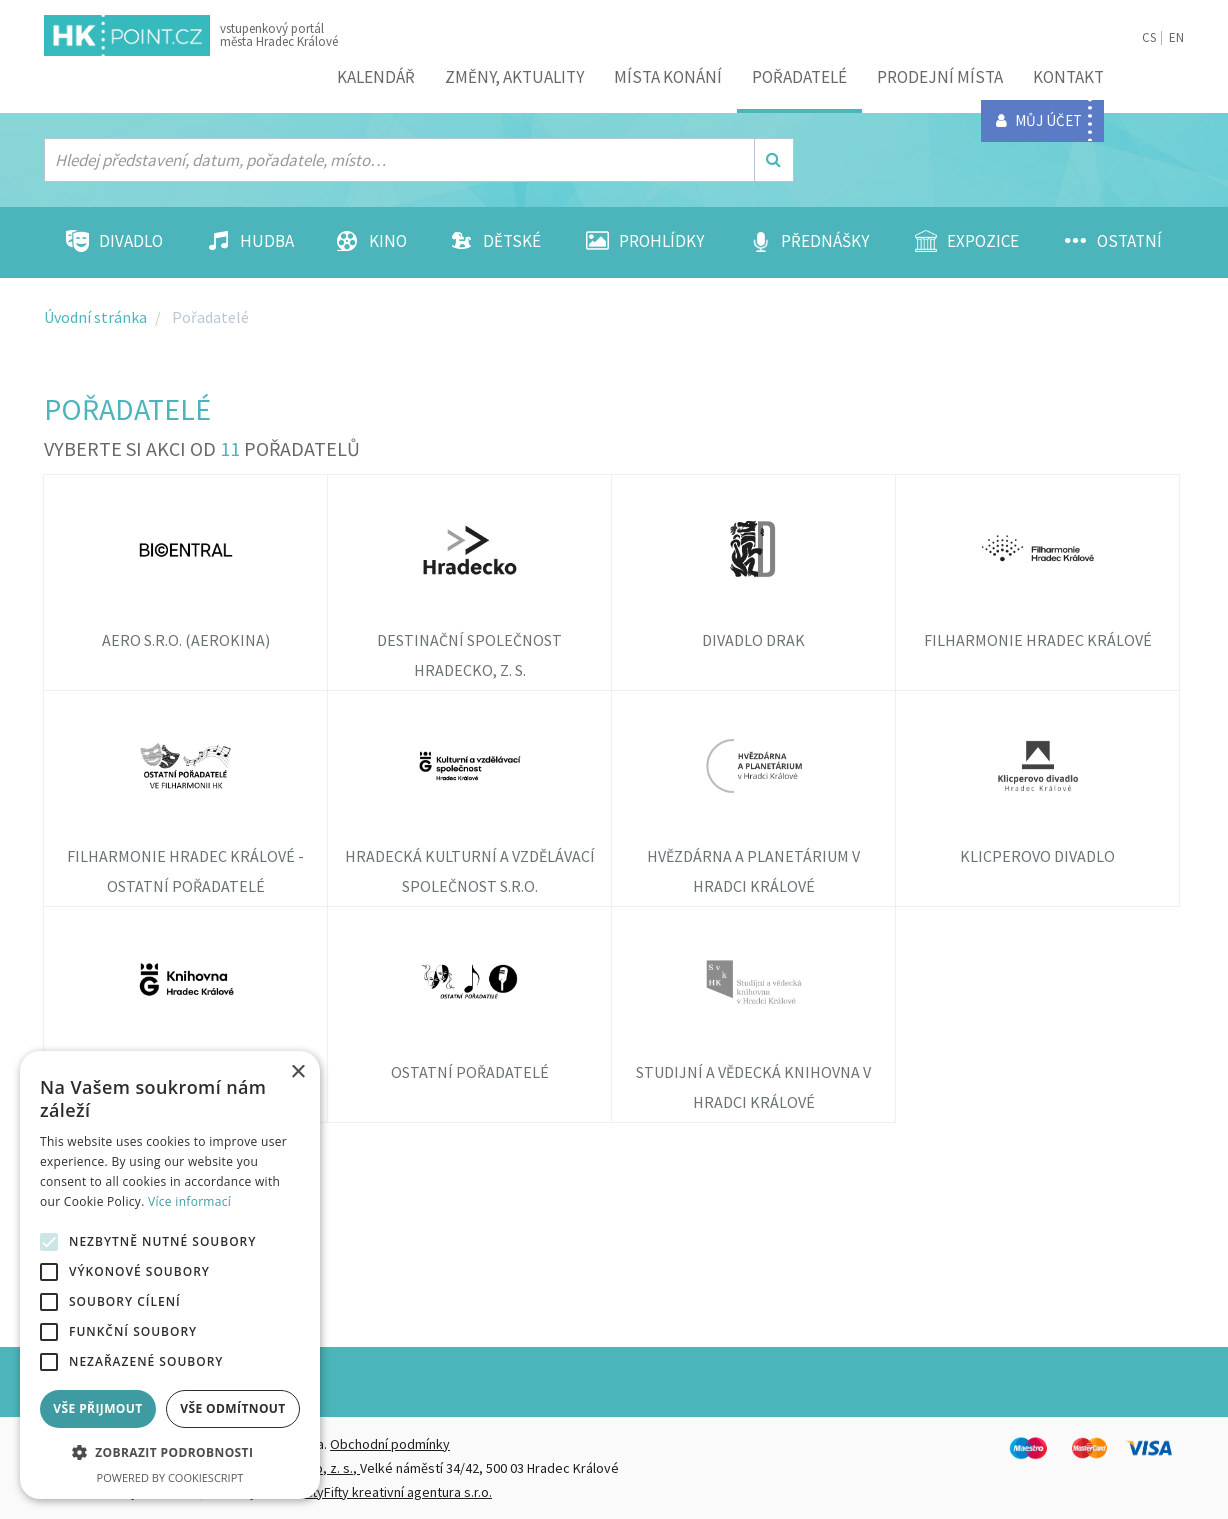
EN (1176, 37)
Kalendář (376, 77)
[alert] (170, 1275)
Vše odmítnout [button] (232, 1408)
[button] (170, 1453)
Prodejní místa (940, 77)
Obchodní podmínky (390, 1444)
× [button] (297, 1072)
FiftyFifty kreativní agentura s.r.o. (395, 1492)
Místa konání (668, 77)
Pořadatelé (799, 77)
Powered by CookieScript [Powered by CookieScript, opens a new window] (170, 1477)
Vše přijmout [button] (97, 1408)
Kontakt (1068, 77)
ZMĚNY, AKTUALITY (514, 77)
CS (1149, 37)
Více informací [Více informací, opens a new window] (189, 1201)
